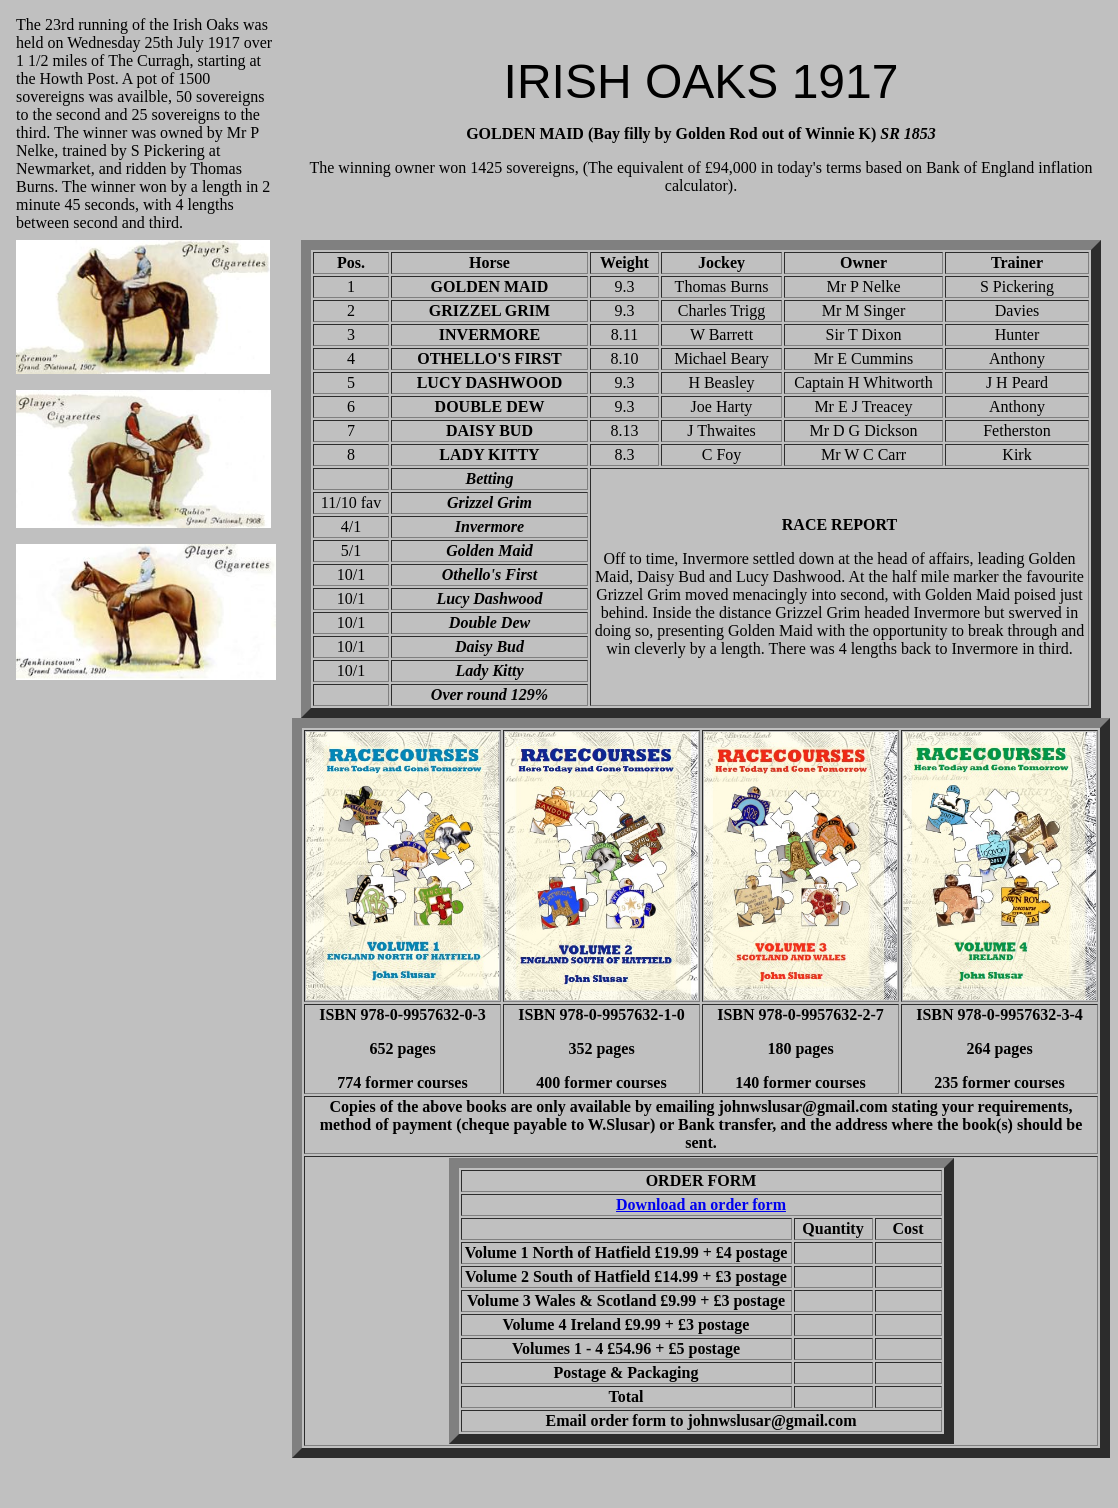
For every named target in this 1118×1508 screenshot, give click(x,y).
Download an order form (701, 1204)
